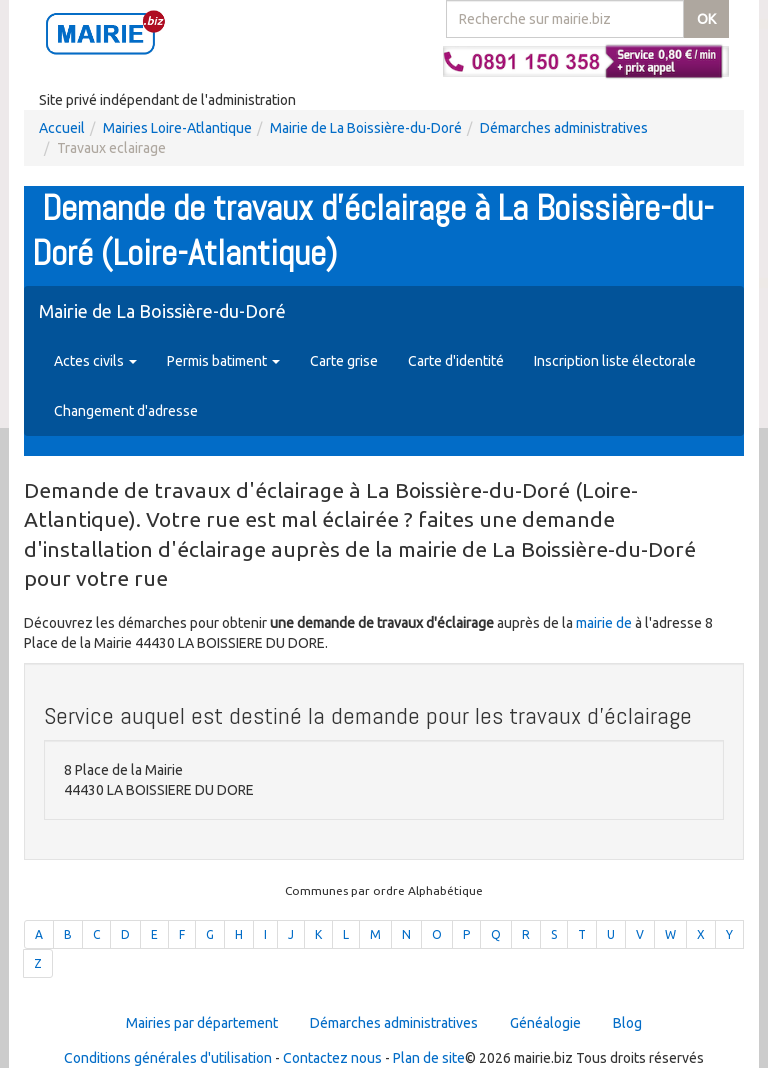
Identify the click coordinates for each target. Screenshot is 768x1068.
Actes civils (95, 361)
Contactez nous (332, 1058)
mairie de (605, 623)
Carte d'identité (456, 361)
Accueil (62, 128)
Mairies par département (202, 1023)
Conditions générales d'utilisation (168, 1058)
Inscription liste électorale (615, 361)
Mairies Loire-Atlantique (177, 128)
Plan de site (429, 1058)
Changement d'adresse (126, 411)
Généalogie (545, 1023)
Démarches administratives (564, 128)
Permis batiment (223, 361)
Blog (627, 1023)
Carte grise (344, 361)
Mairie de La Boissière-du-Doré (366, 128)
